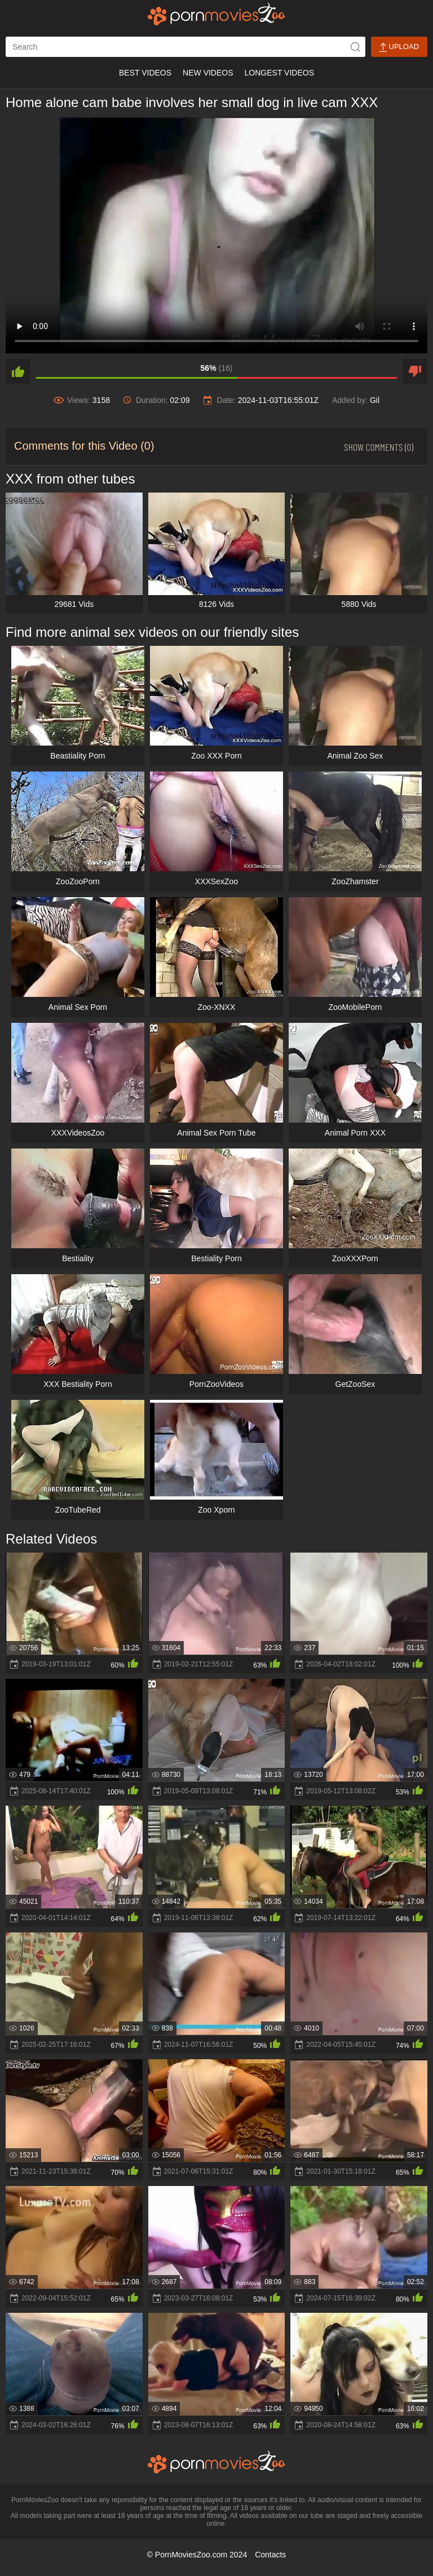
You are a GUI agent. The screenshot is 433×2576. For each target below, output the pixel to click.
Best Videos (145, 72)
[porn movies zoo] (217, 14)
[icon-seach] (355, 47)
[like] (18, 371)
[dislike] (415, 371)
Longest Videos (279, 72)
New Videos (208, 72)
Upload (399, 47)
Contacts (270, 2554)
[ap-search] (185, 47)
